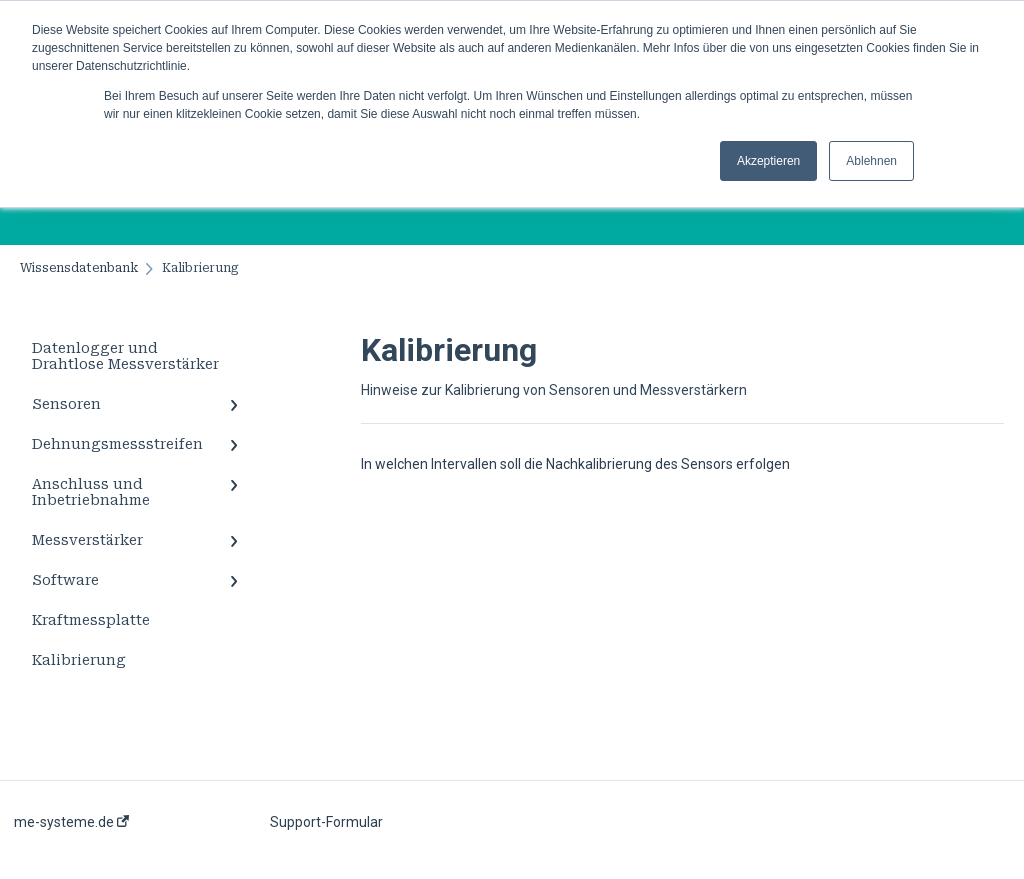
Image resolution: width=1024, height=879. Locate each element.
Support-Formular (326, 822)
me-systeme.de (71, 822)
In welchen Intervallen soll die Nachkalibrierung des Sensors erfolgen (575, 464)
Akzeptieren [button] (768, 161)
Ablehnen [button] (871, 161)
